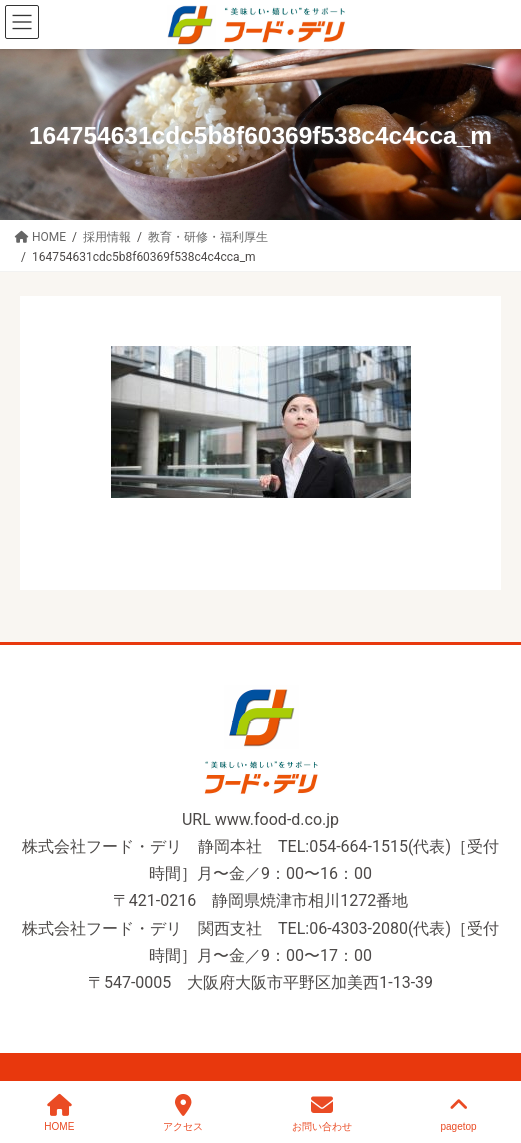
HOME (59, 1113)
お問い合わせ (322, 1113)
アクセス (183, 1113)
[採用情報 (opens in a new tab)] (107, 236)
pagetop (458, 1113)
